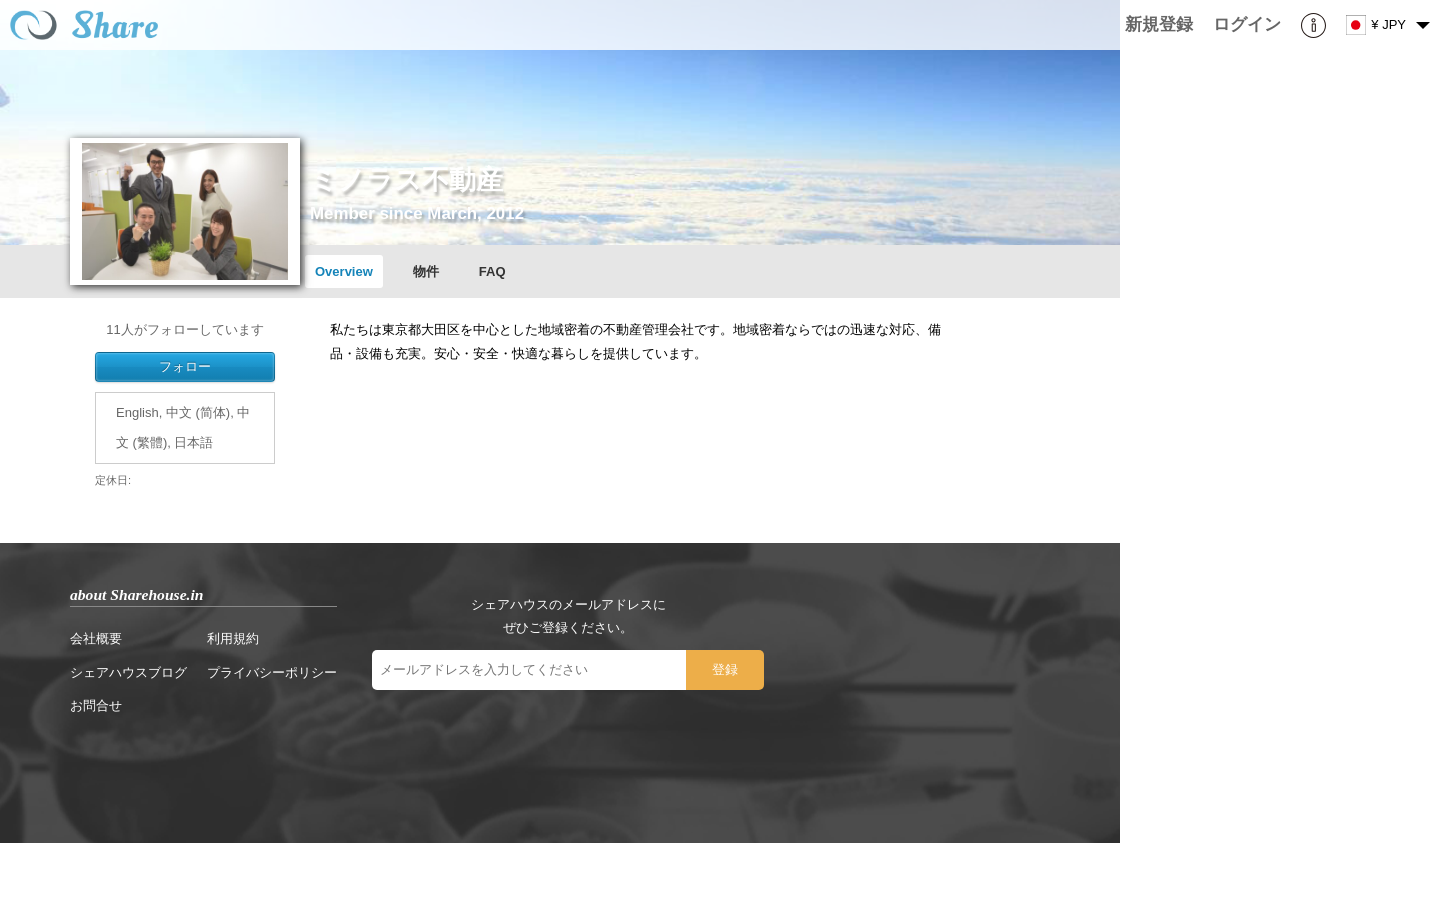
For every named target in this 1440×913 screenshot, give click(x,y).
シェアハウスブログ (128, 672)
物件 (426, 271)
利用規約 (233, 638)
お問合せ (96, 705)
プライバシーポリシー (272, 672)
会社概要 (96, 638)
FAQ (492, 271)
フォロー (185, 366)
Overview (344, 271)
